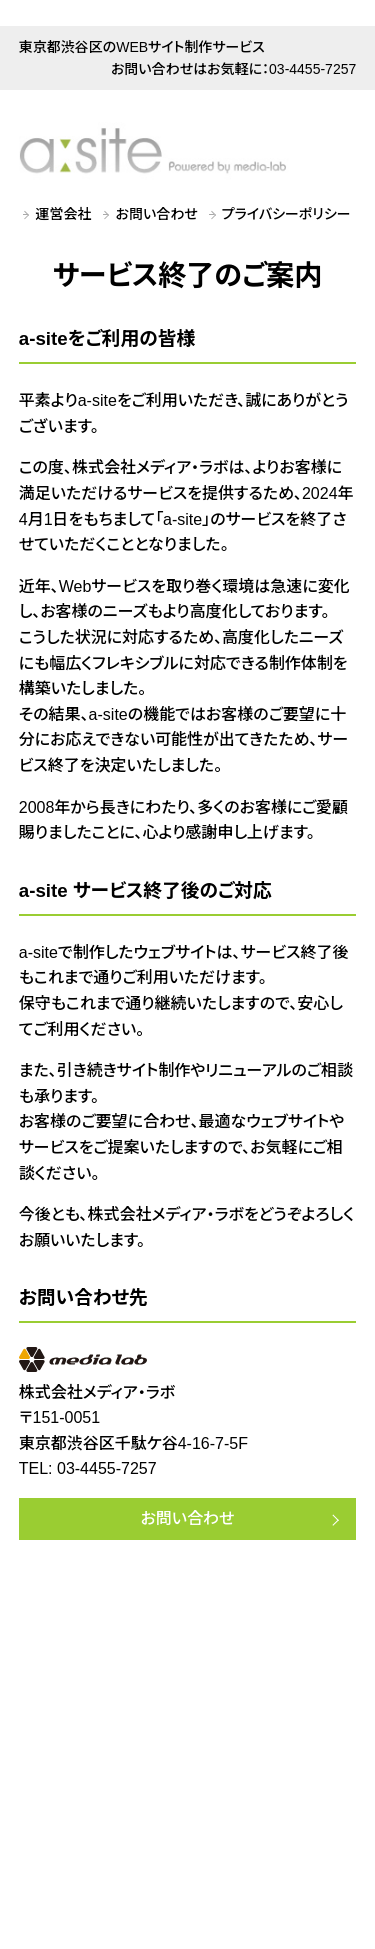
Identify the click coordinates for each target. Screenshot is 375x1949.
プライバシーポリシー (286, 214)
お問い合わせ (157, 214)
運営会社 (64, 214)
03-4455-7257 (312, 69)
